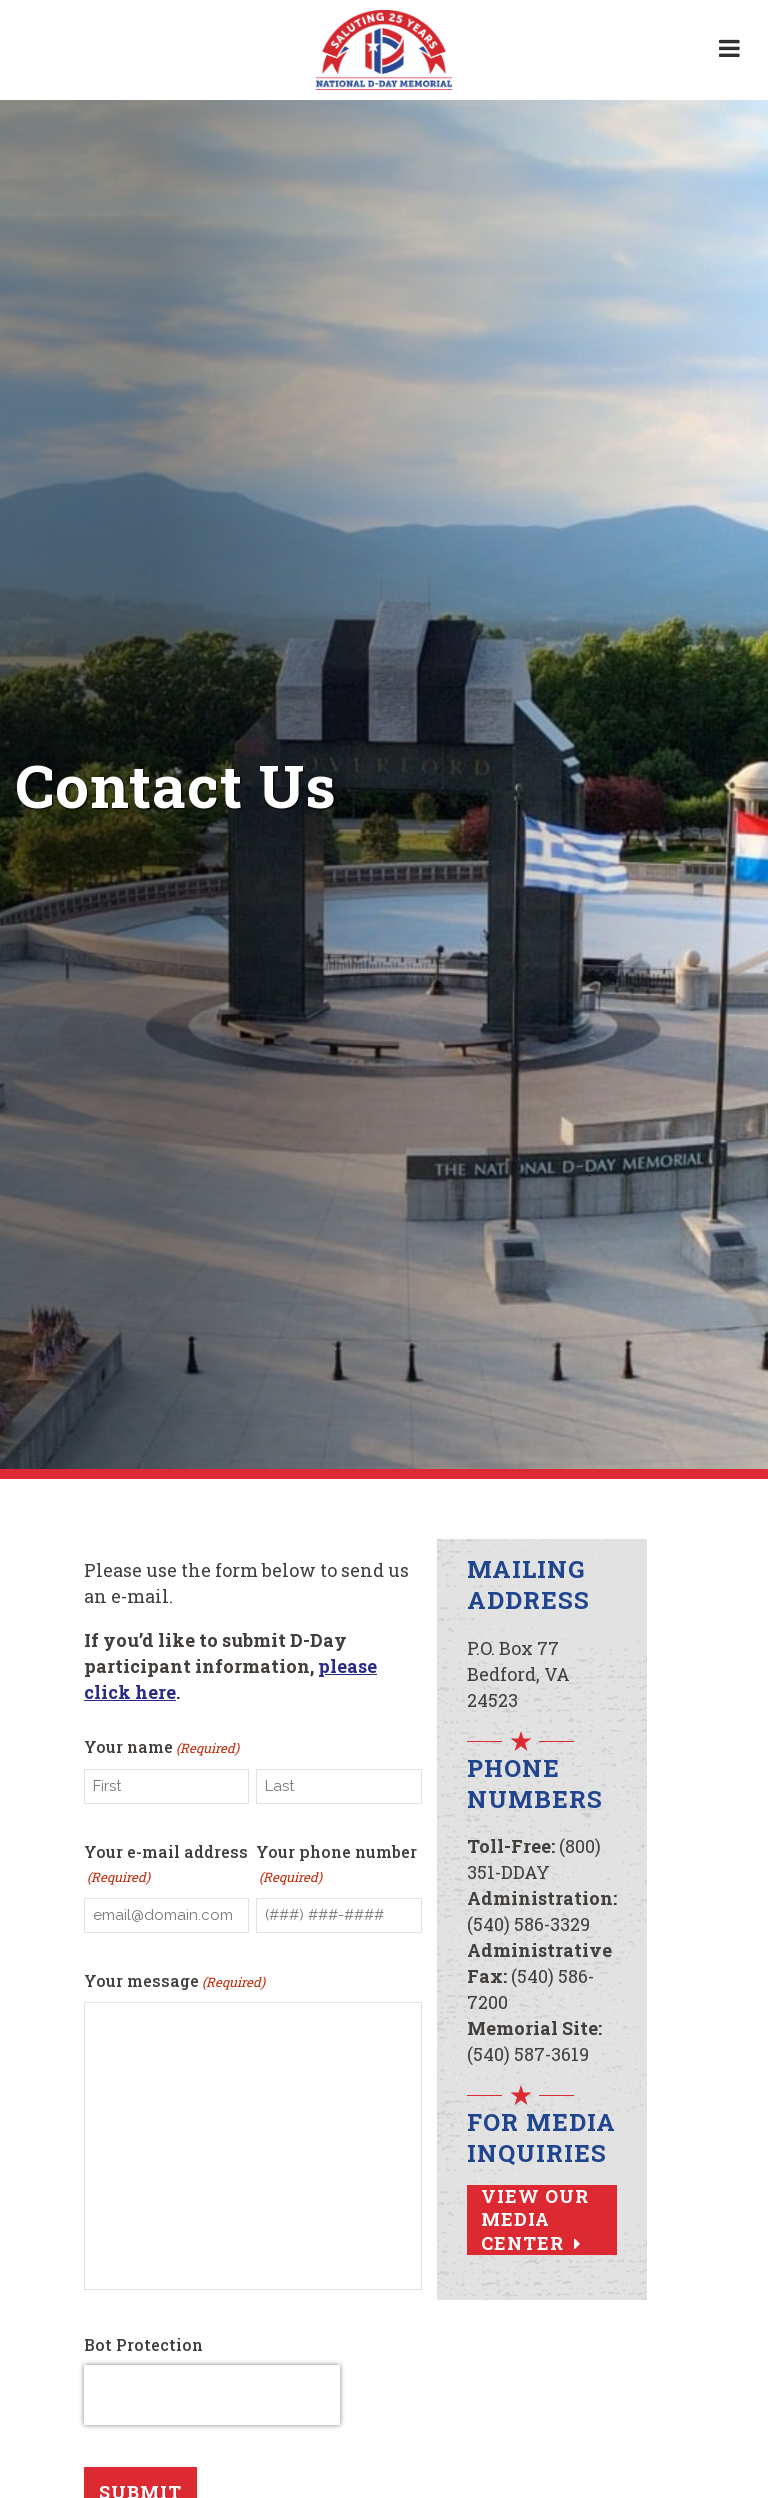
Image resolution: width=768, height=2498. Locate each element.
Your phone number (336, 1868)
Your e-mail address (166, 1868)
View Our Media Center (535, 2220)
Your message (174, 1988)
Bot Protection (143, 2352)
